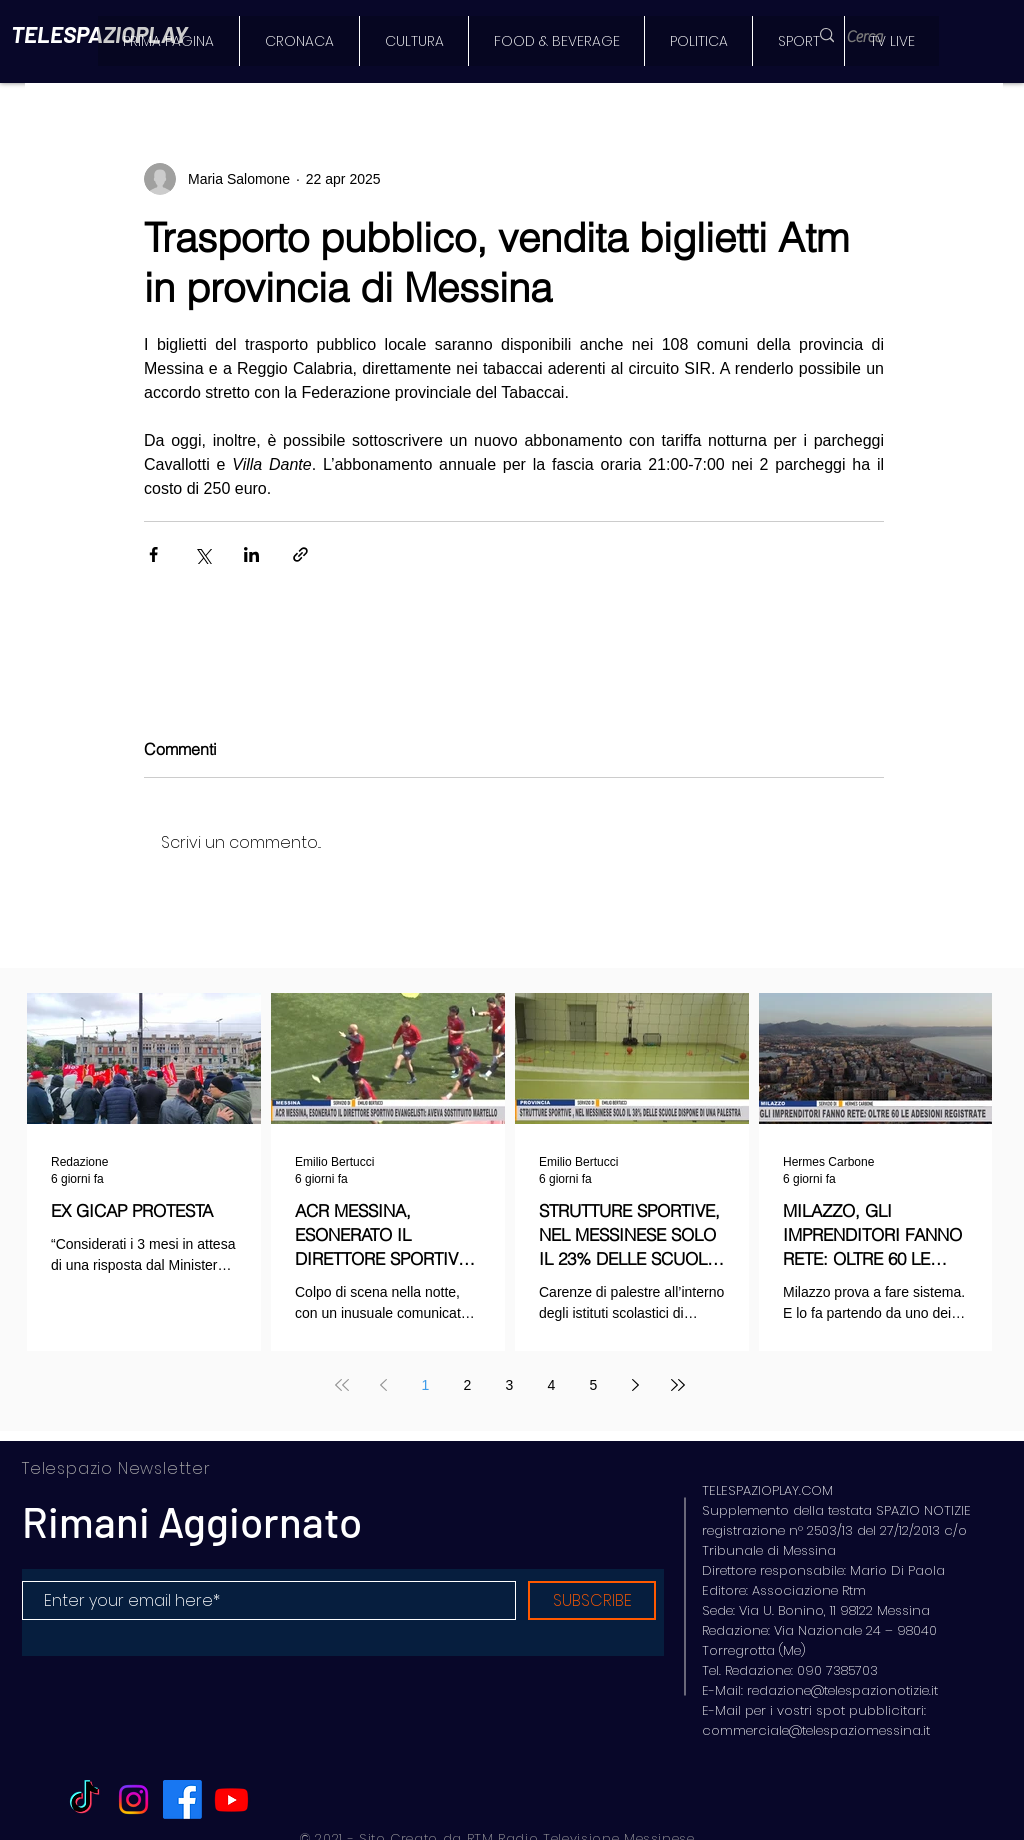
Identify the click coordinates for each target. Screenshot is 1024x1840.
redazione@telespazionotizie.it (842, 1690)
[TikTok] (84, 1799)
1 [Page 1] (426, 1385)
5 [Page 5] (594, 1385)
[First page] (342, 1385)
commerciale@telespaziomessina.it (816, 1730)
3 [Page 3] (510, 1385)
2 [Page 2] (468, 1385)
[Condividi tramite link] (300, 554)
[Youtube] (231, 1799)
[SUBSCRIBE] (592, 1600)
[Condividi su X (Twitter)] (202, 554)
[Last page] (678, 1385)
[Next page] (636, 1385)
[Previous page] (384, 1385)
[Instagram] (133, 1799)
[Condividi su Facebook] (153, 554)
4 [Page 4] (552, 1385)
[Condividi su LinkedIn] (251, 554)
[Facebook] (182, 1799)
